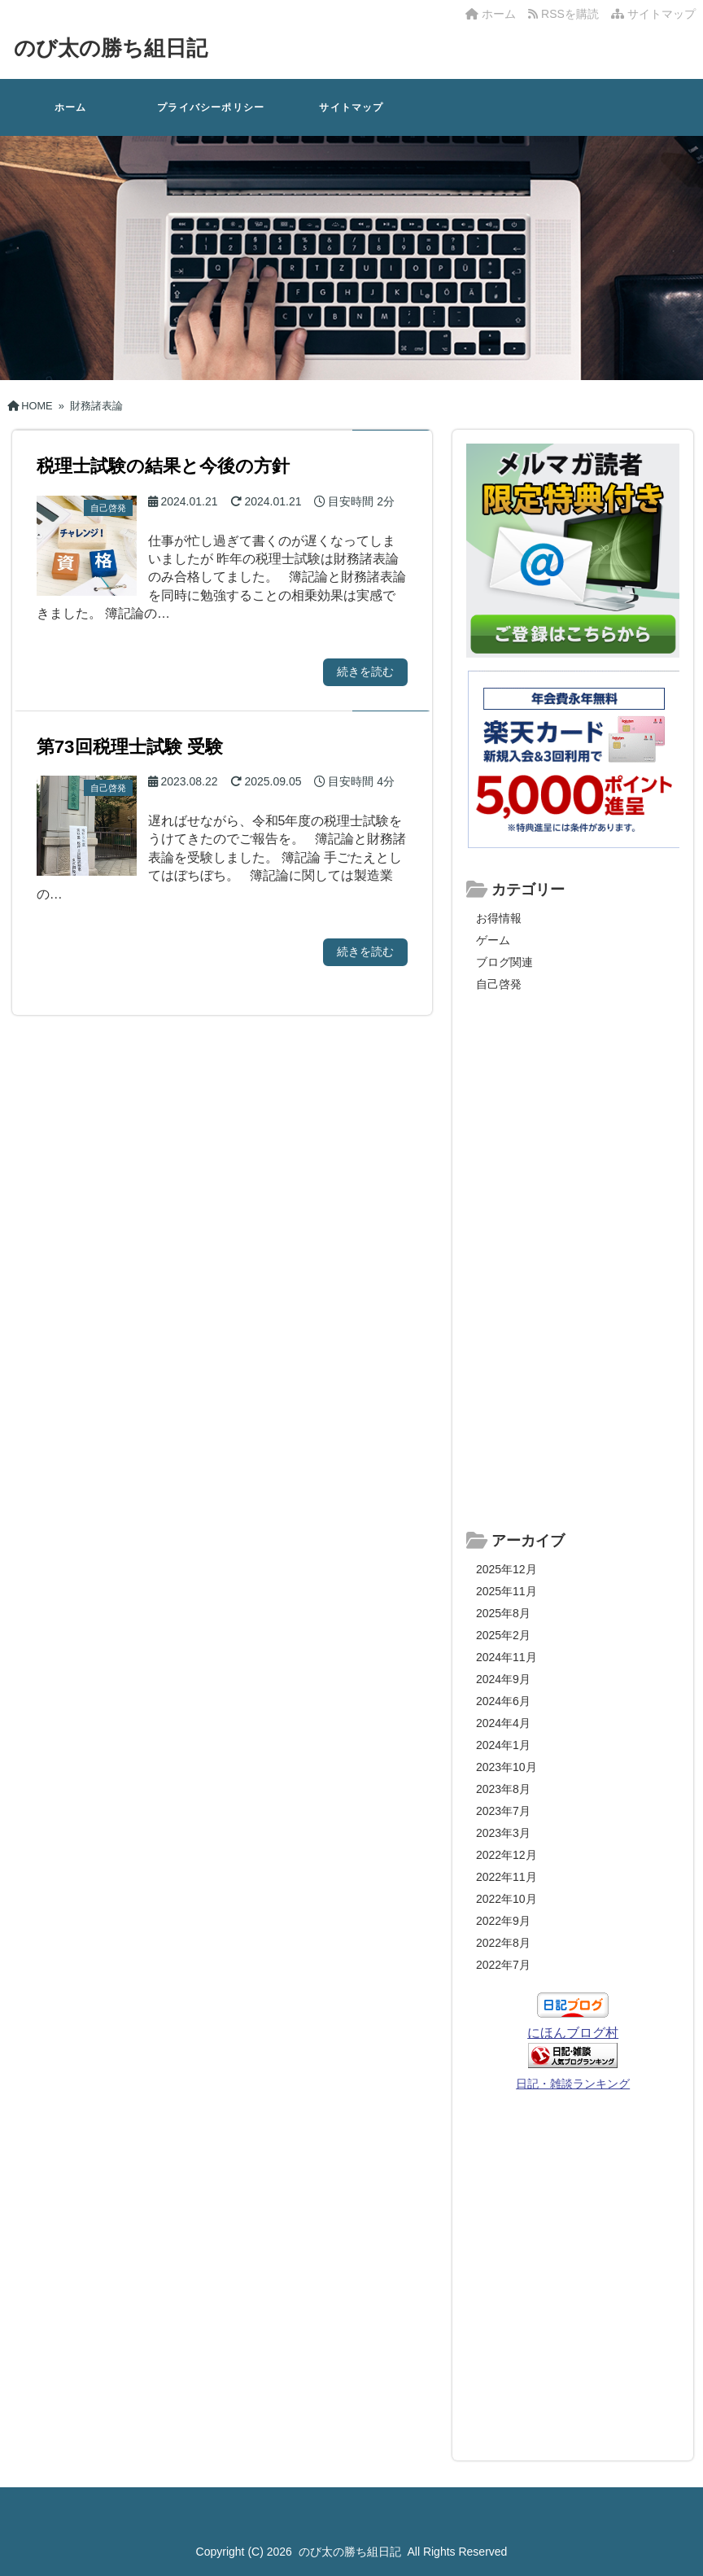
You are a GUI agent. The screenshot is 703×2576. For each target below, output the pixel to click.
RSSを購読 (566, 13)
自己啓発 (499, 984)
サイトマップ (653, 13)
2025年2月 (503, 1635)
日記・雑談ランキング (573, 2083)
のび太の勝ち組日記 (110, 48)
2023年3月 (503, 1832)
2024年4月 (503, 1723)
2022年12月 (506, 1854)
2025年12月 (506, 1569)
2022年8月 (503, 1942)
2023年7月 (503, 1810)
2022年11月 (506, 1876)
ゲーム (493, 940)
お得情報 (499, 918)
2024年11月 (506, 1657)
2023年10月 (506, 1766)
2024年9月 (503, 1679)
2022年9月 (503, 1920)
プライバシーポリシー (210, 107)
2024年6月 (503, 1701)
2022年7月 (503, 1964)
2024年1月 (503, 1745)
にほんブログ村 (572, 2033)
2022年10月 (506, 1898)
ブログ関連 (504, 962)
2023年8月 (503, 1788)
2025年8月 (503, 1613)
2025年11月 (506, 1591)
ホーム (490, 13)
